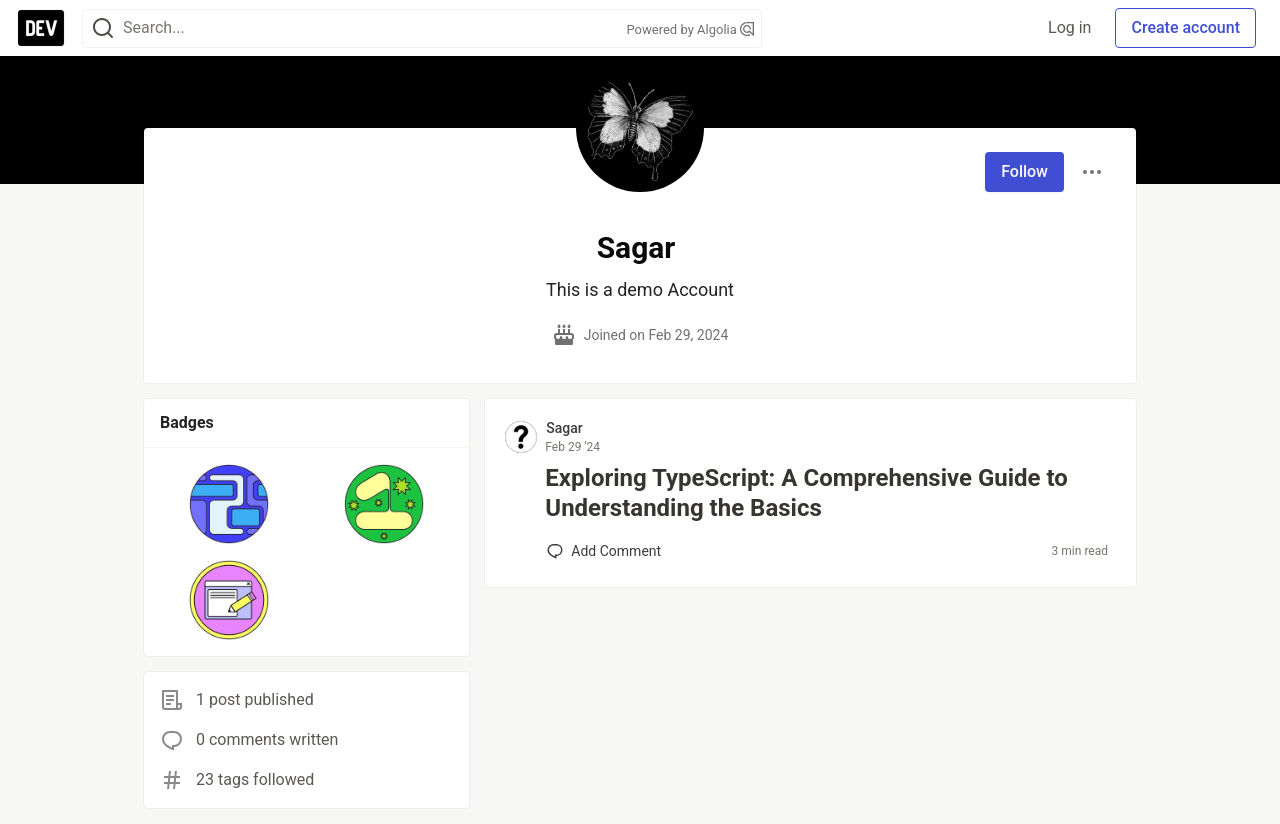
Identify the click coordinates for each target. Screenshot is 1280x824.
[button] (229, 504)
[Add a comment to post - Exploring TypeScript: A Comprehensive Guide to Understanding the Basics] (604, 551)
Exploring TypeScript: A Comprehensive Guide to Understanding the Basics (806, 493)
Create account (1185, 27)
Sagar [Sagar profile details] (564, 428)
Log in (1069, 27)
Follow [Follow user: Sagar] (1024, 171)
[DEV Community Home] (41, 28)
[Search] (103, 28)
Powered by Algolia (690, 29)
